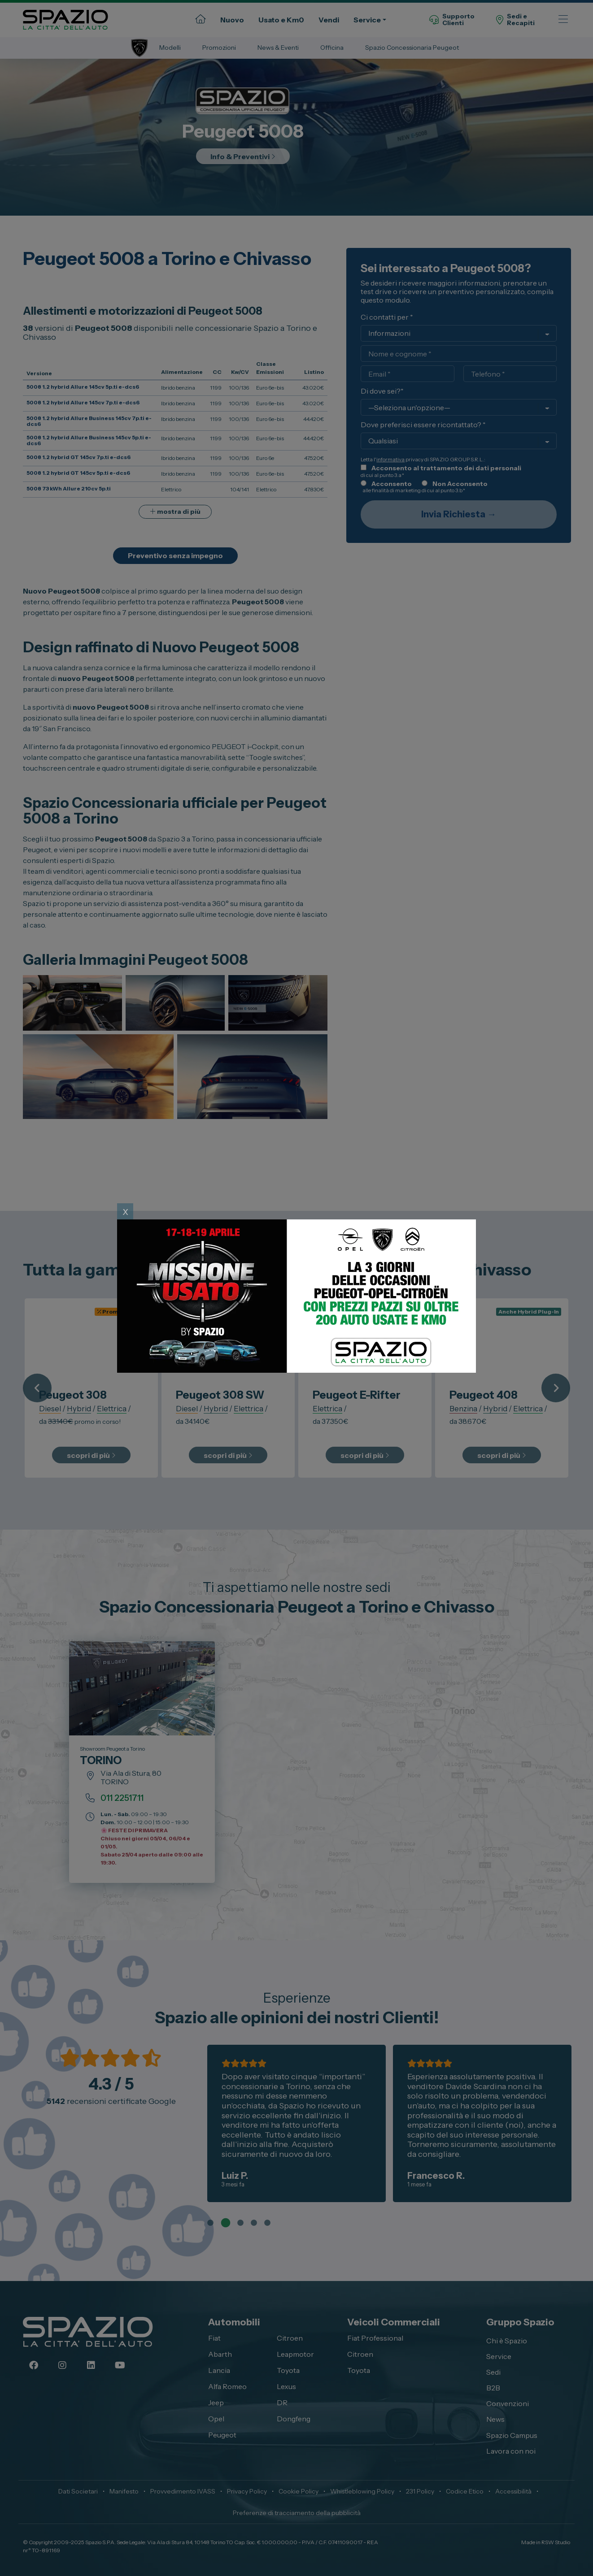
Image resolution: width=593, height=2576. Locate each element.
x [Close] (125, 1211)
